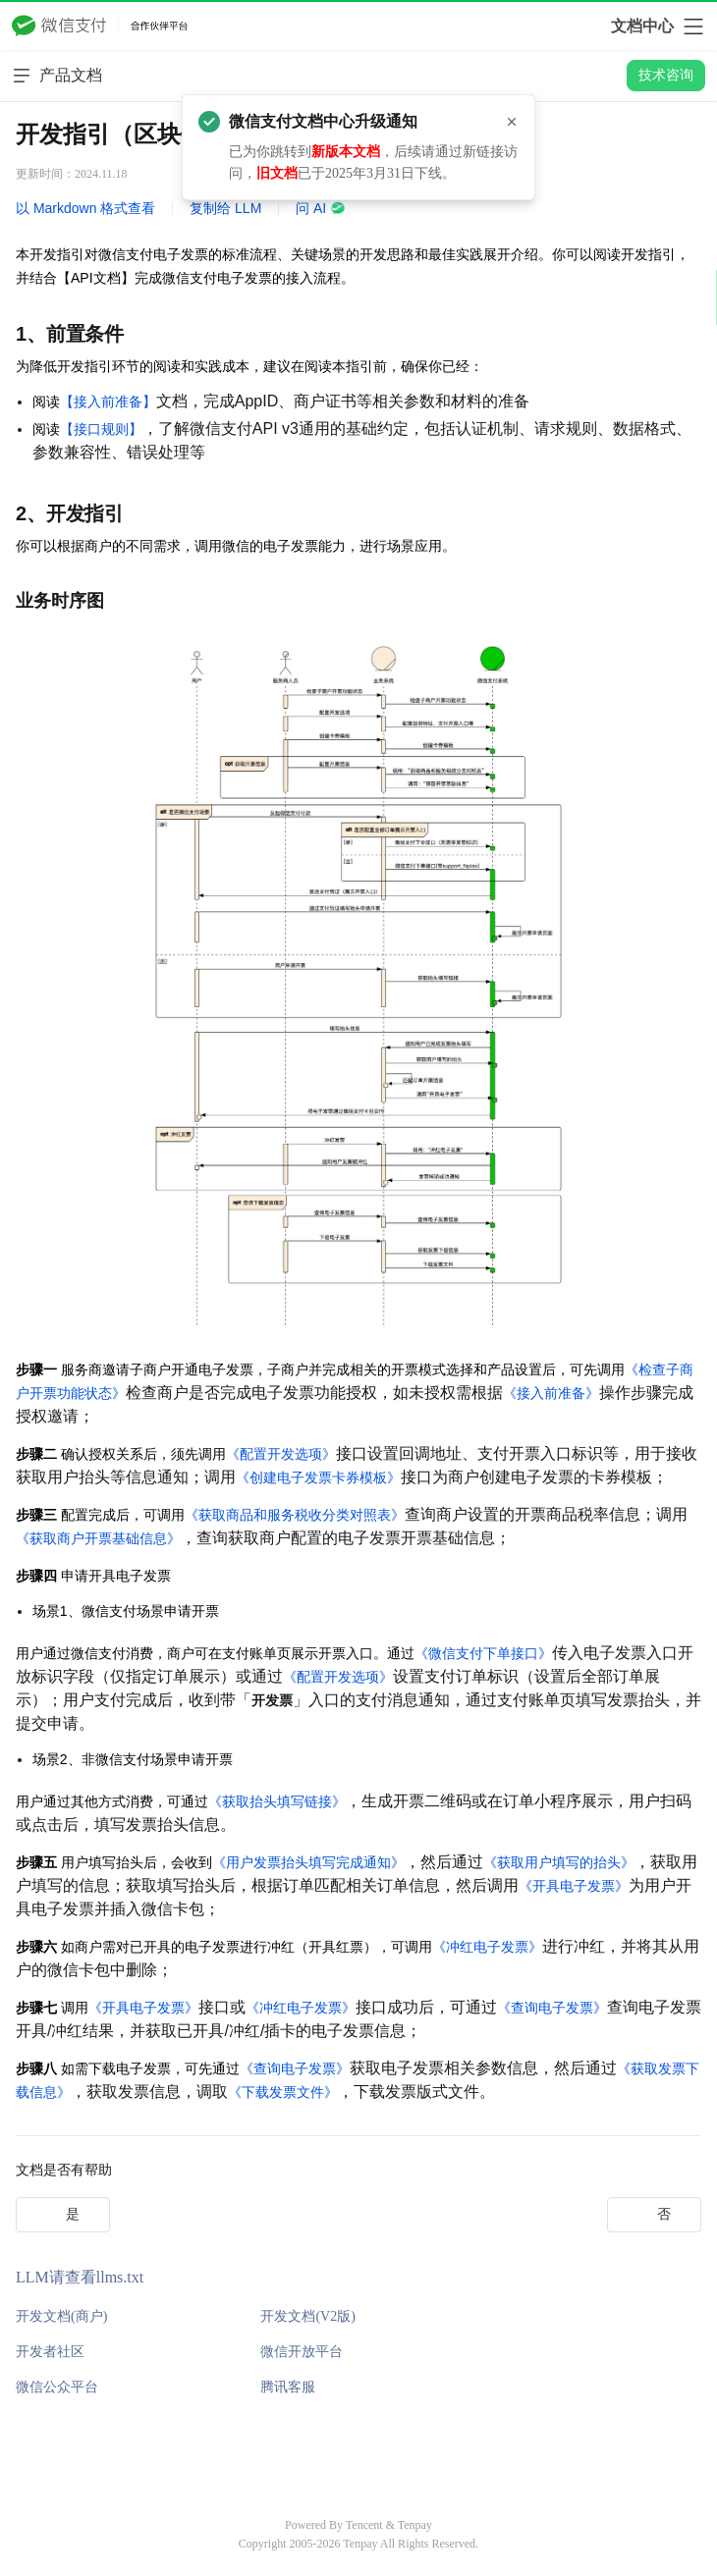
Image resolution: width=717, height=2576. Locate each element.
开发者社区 (50, 2351)
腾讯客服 (287, 2387)
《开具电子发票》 (574, 1886)
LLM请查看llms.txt (79, 2277)
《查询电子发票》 (552, 2007)
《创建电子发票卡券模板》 (318, 1477)
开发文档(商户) (61, 2316)
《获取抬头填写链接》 (277, 1801)
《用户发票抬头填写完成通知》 (308, 1862)
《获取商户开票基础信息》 (98, 1538)
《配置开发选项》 (281, 1454)
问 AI (321, 208)
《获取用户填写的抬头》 (558, 1862)
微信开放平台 (301, 2351)
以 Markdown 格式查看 (85, 208)
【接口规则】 (101, 429)
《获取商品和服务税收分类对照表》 (295, 1515)
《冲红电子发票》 (487, 1947)
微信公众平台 (57, 2387)
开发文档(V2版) (307, 2316)
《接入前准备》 (551, 1393)
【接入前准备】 (108, 401)
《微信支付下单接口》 (483, 1653)
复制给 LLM (225, 208)
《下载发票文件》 (283, 2092)
